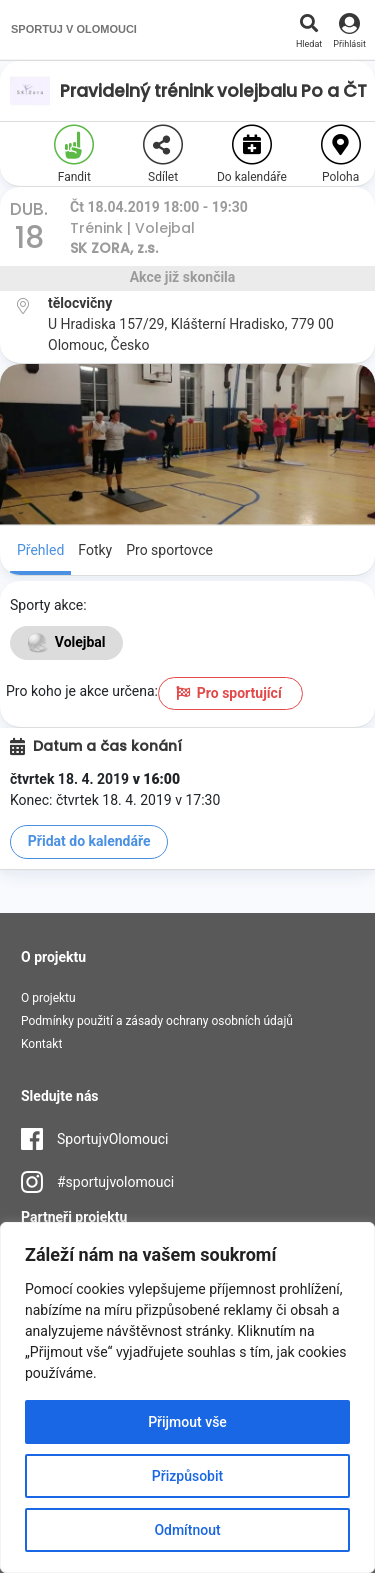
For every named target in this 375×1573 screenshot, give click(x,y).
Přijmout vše (187, 1422)
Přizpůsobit (187, 1476)
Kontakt (41, 1044)
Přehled (40, 550)
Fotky (95, 550)
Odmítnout (187, 1530)
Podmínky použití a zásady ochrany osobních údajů (157, 1021)
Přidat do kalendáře (89, 841)
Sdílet (163, 154)
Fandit (74, 154)
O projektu (48, 998)
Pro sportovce (169, 550)
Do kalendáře (252, 154)
